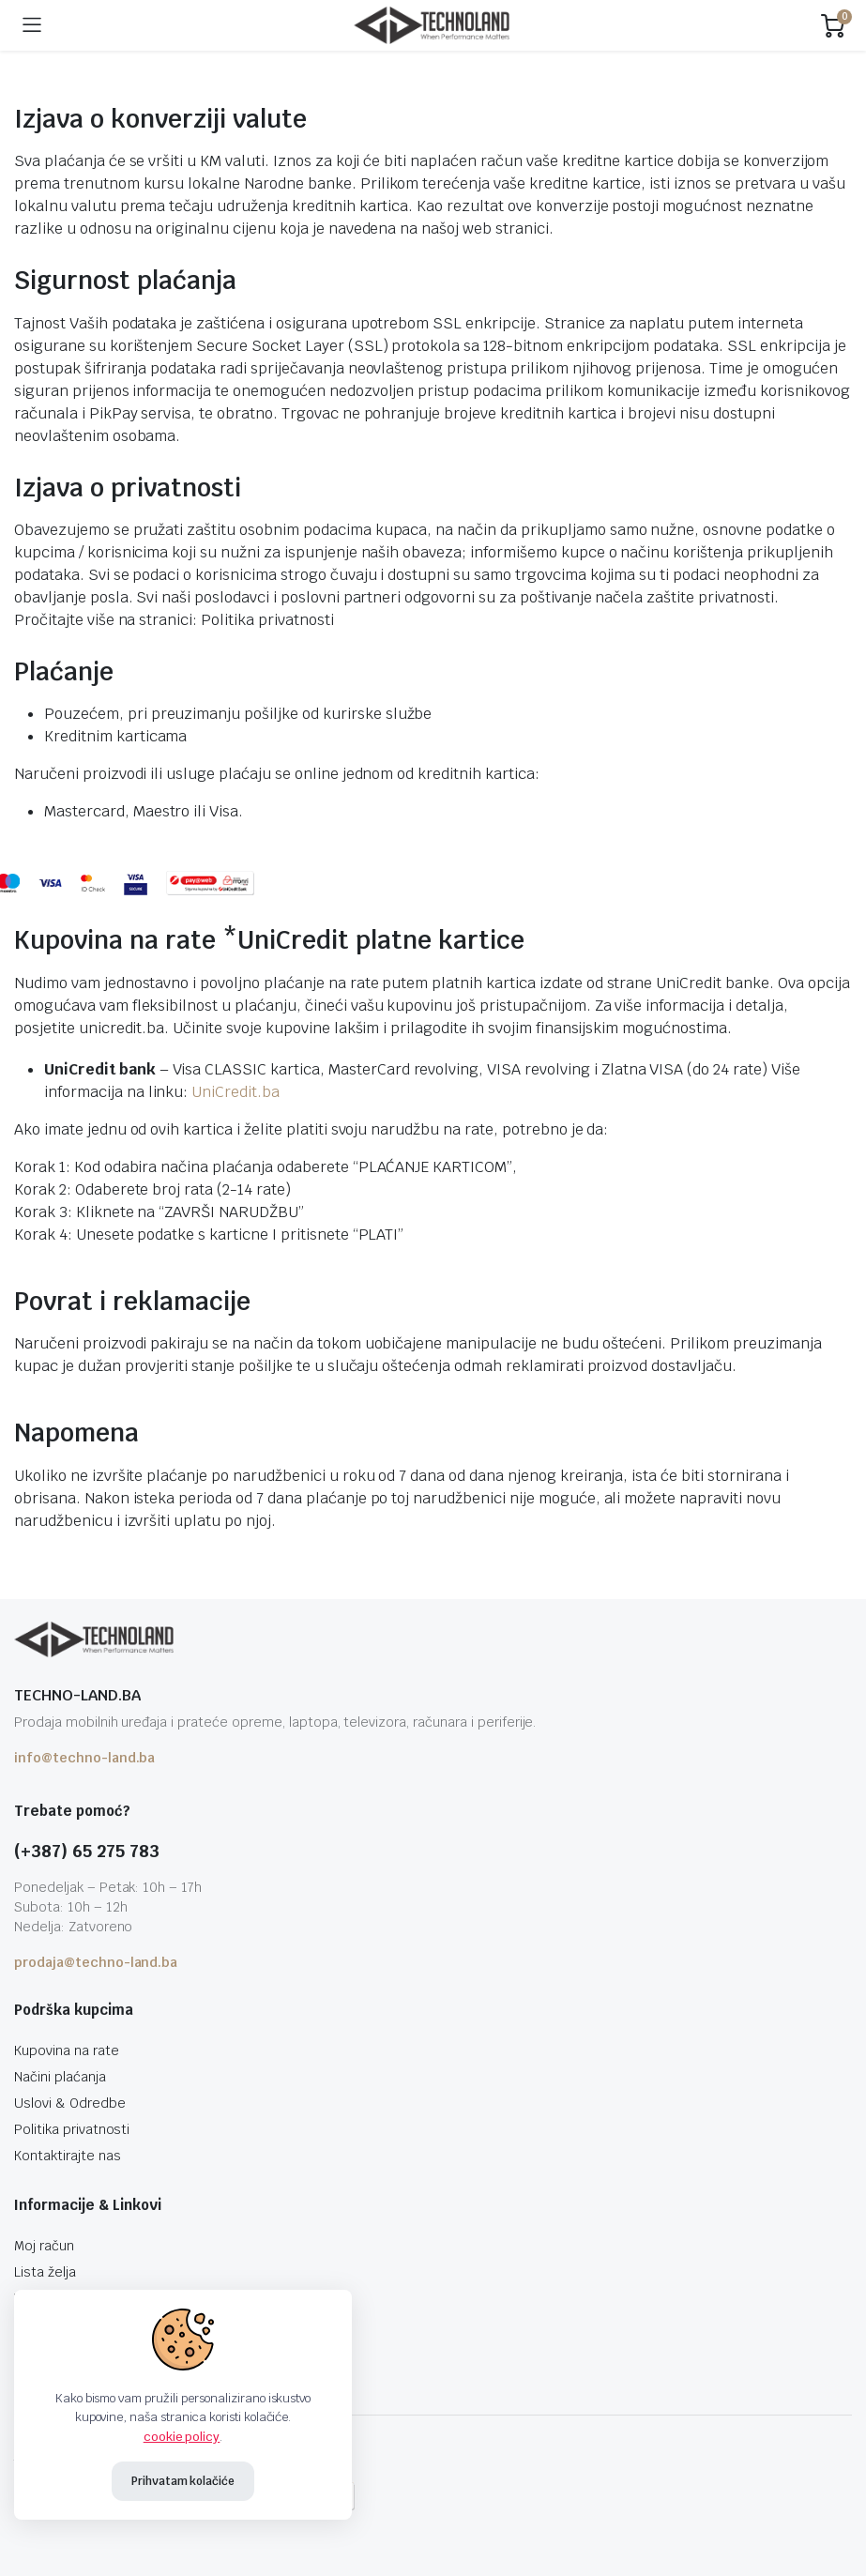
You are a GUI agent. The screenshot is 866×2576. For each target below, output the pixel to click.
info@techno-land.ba (84, 1757)
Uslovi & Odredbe (70, 2103)
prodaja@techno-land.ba (95, 1962)
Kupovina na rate (66, 2050)
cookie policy (182, 2437)
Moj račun (44, 2245)
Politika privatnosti (267, 620)
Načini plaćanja (60, 2076)
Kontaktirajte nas (67, 2155)
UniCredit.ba (235, 1092)
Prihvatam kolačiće (183, 2481)
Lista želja (45, 2272)
